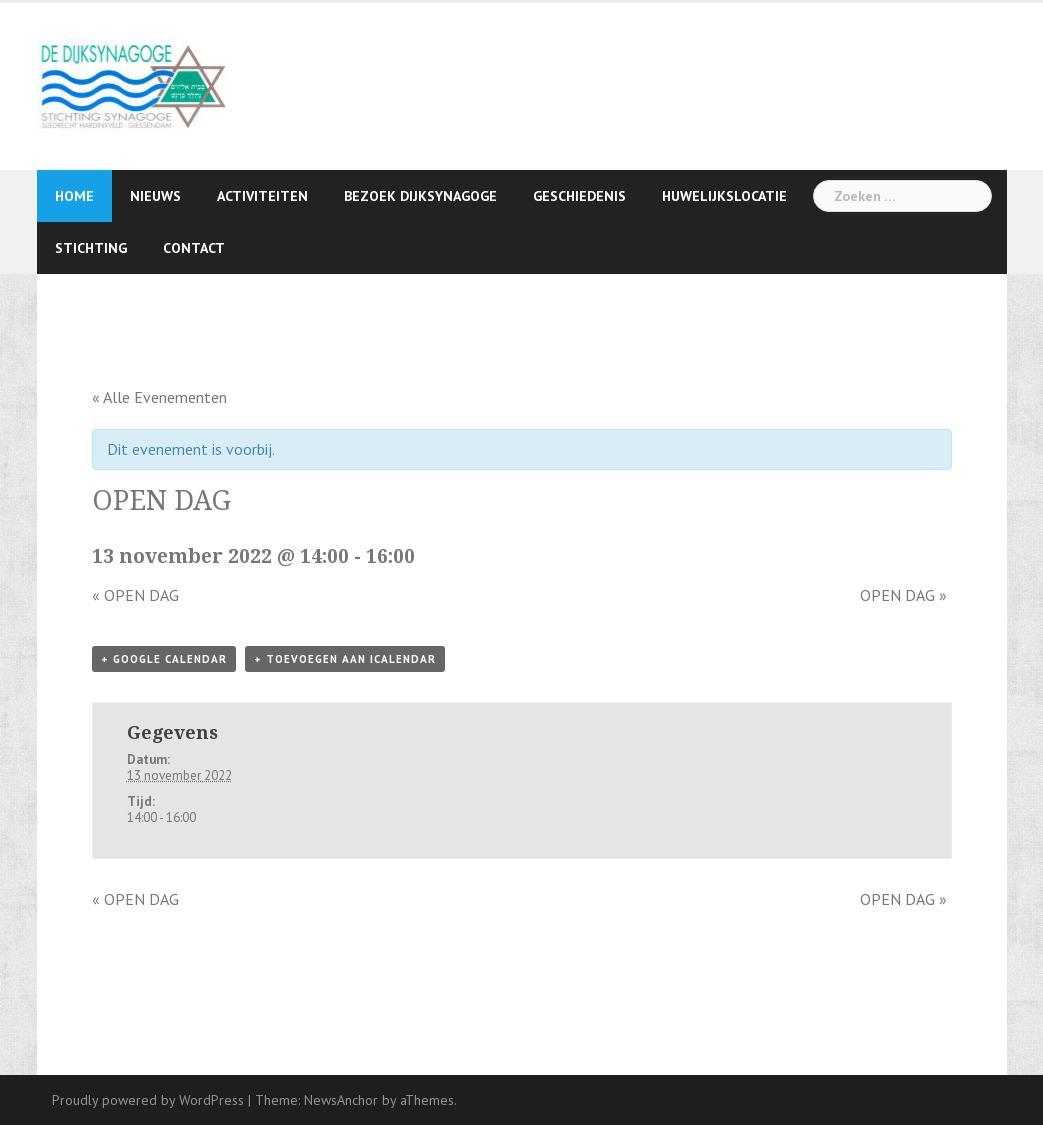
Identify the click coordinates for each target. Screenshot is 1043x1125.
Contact (194, 248)
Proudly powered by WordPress (148, 1100)
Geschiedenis (579, 196)
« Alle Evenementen (159, 397)
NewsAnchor (341, 1100)
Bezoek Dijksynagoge (420, 196)
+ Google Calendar (164, 659)
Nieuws (155, 196)
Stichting (91, 248)
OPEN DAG (135, 595)
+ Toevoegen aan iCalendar (345, 659)
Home (74, 196)
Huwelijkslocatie (724, 196)
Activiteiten (262, 196)
